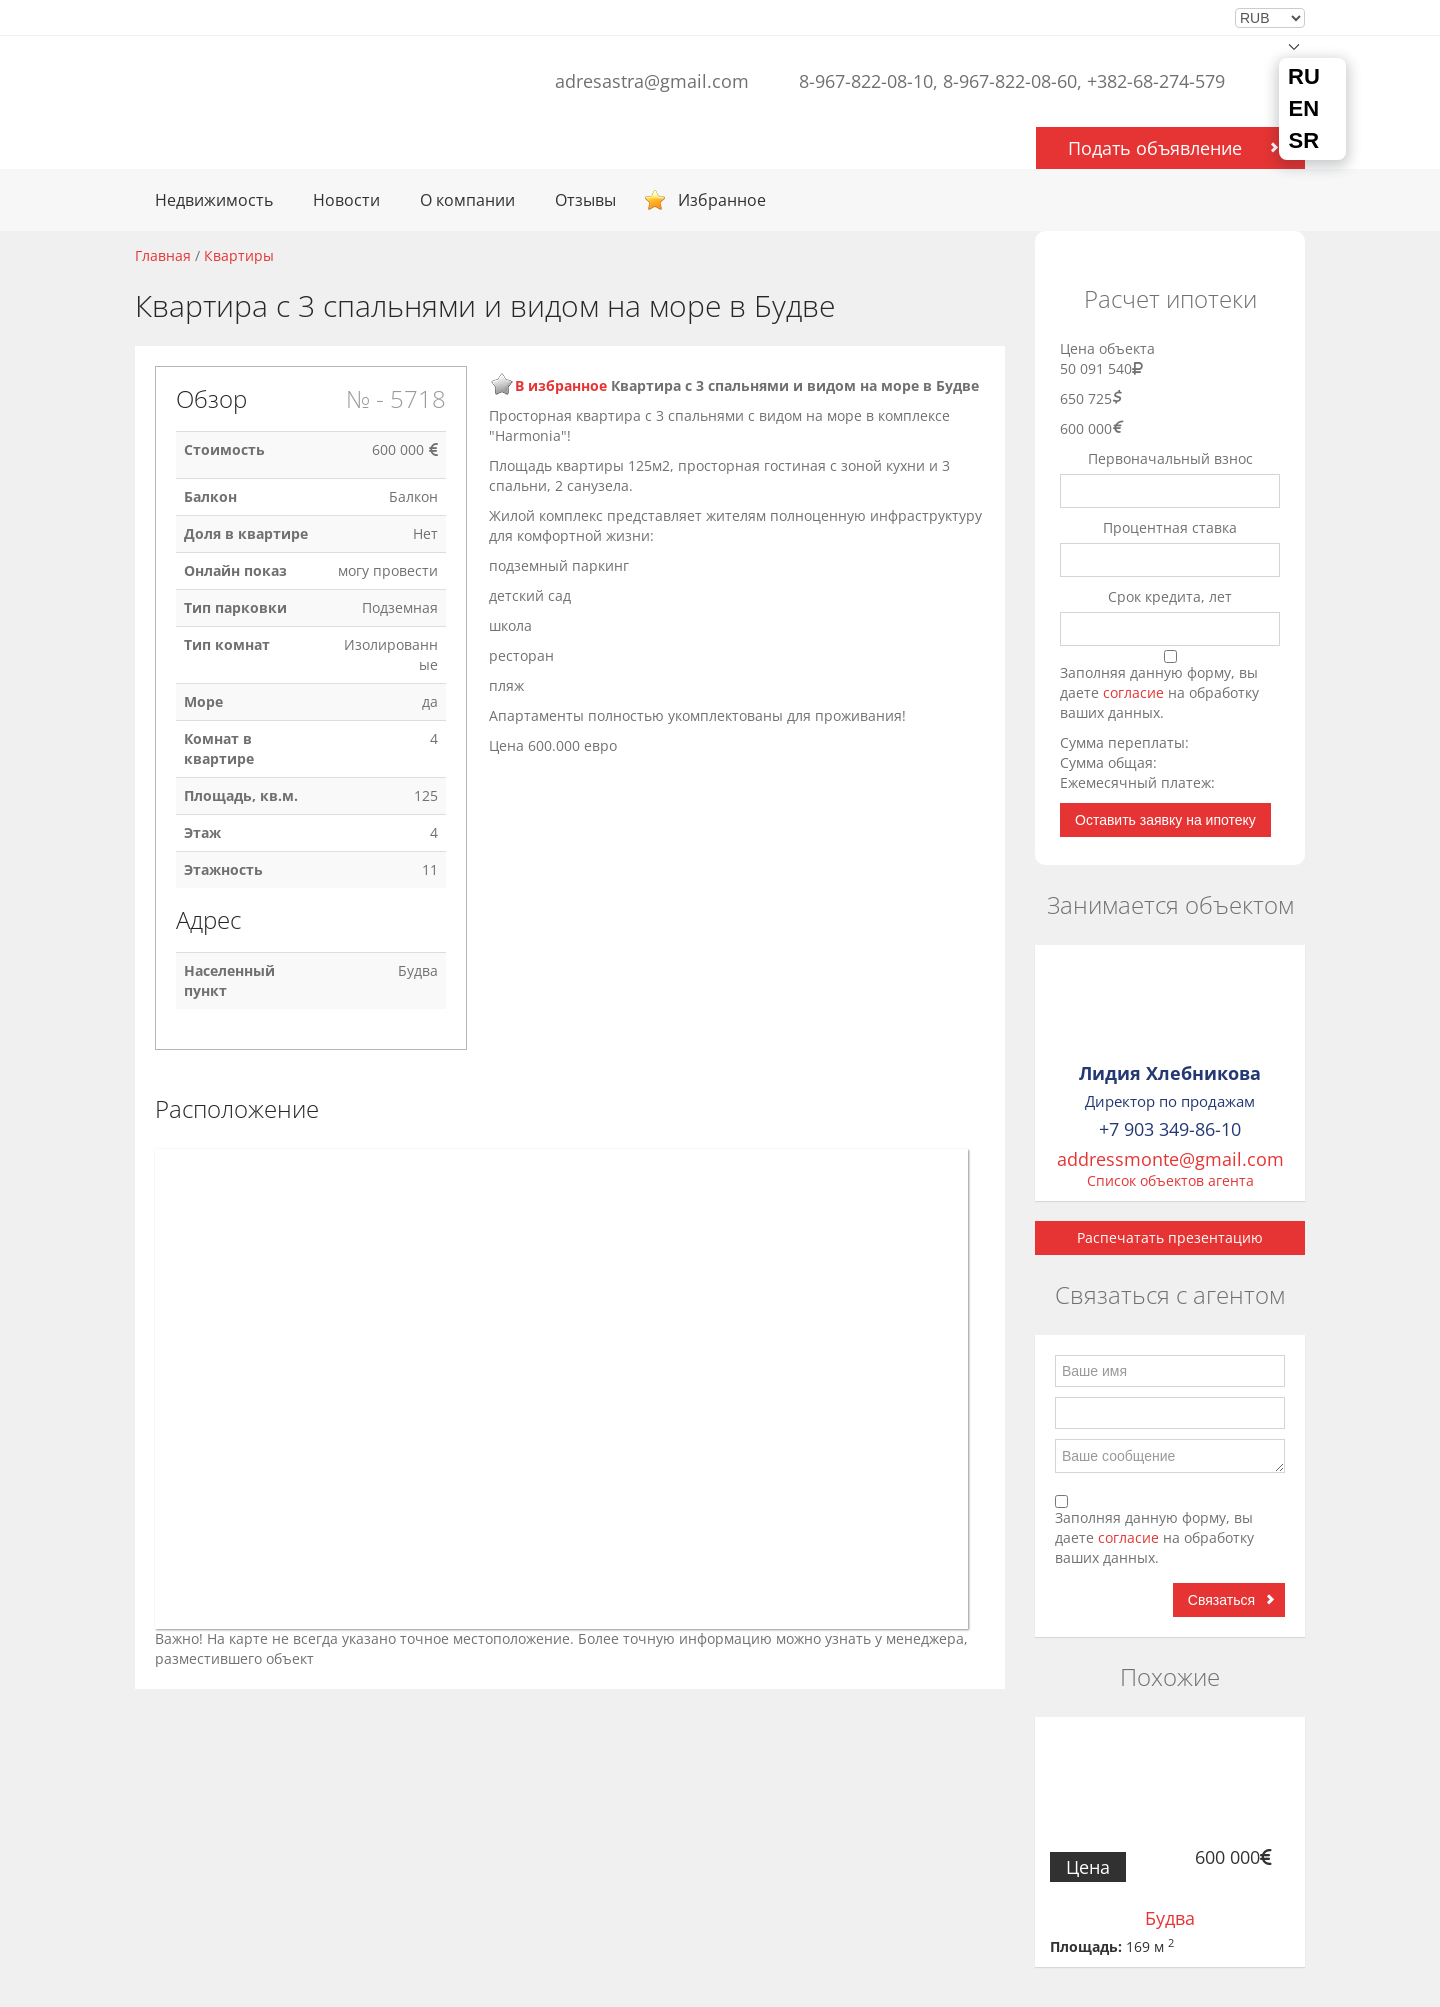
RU (1304, 77)
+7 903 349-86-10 (1170, 1129)
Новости (346, 200)
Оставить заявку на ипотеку (1165, 820)
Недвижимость (214, 200)
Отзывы (585, 200)
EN (1304, 109)
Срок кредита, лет (1170, 596)
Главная (163, 255)
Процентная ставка (1170, 527)
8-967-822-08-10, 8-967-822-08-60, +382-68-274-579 (1012, 81)
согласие (1135, 692)
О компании (467, 200)
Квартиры (239, 255)
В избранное (561, 385)
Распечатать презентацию (1170, 1237)
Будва (1170, 1918)
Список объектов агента (1170, 1180)
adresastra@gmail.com (652, 81)
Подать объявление (1155, 148)
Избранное (722, 200)
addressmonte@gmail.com (1170, 1159)
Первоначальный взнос (1170, 458)
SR (1304, 141)
